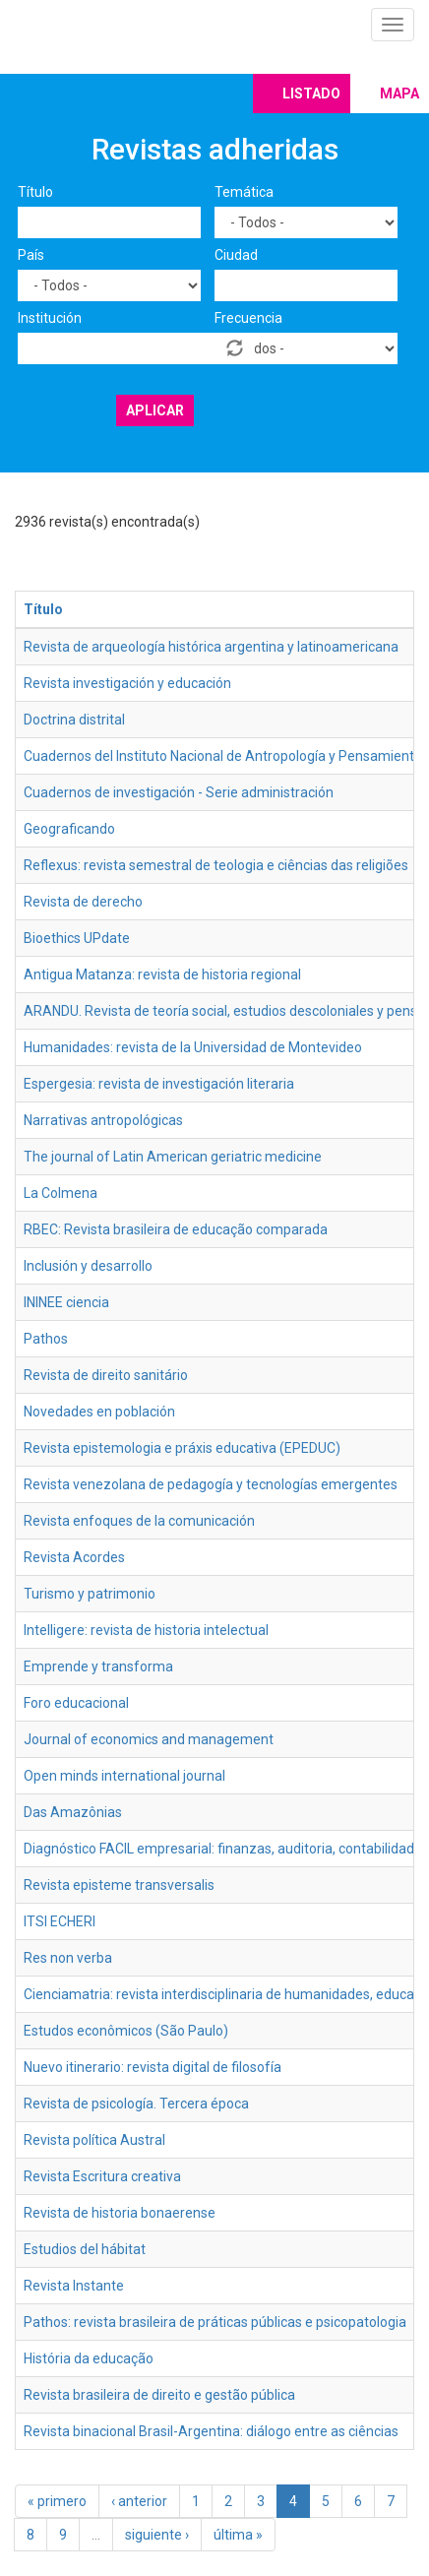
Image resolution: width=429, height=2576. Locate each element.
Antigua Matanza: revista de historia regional (162, 974)
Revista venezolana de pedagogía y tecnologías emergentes (211, 1484)
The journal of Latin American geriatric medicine (173, 1156)
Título (35, 192)
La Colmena (60, 1193)
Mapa (399, 93)
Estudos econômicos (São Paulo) (126, 2031)
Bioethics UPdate (77, 938)
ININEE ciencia (66, 1302)
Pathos (46, 1339)
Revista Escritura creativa (102, 2176)
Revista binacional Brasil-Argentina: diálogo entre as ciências (211, 2431)
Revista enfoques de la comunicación (139, 1521)
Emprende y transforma (98, 1666)
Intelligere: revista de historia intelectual (146, 1630)
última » (238, 2535)
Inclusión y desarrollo (88, 1266)
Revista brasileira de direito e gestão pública (159, 2395)
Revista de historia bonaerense (119, 2213)
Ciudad (236, 255)
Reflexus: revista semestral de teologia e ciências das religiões (216, 865)
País (31, 255)
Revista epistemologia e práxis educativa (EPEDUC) (182, 1448)
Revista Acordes (74, 1557)
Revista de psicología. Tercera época (136, 2103)
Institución (50, 318)
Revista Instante (74, 2285)
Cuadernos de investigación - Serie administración (179, 792)
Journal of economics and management (149, 1739)
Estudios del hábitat (85, 2249)
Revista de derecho (83, 902)
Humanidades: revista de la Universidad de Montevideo (193, 1047)
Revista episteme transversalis (119, 1885)
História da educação (88, 2358)
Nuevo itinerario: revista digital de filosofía (152, 2067)
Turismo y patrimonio (89, 1594)
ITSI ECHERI (59, 1921)
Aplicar (155, 410)
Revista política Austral (94, 2140)
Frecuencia (248, 318)
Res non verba (68, 1958)
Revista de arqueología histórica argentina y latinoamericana (211, 647)
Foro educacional (76, 1703)
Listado (311, 93)
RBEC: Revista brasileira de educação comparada (176, 1229)
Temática (244, 192)
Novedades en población (99, 1411)
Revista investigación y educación (127, 683)
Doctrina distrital (74, 719)
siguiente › (157, 2535)
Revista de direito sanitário (106, 1375)
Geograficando (69, 829)
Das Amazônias (73, 1812)
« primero (57, 2501)
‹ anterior (139, 2501)
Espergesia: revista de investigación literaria (159, 1084)
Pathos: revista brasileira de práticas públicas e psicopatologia (215, 2322)
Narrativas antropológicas (103, 1120)
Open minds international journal (124, 1776)
